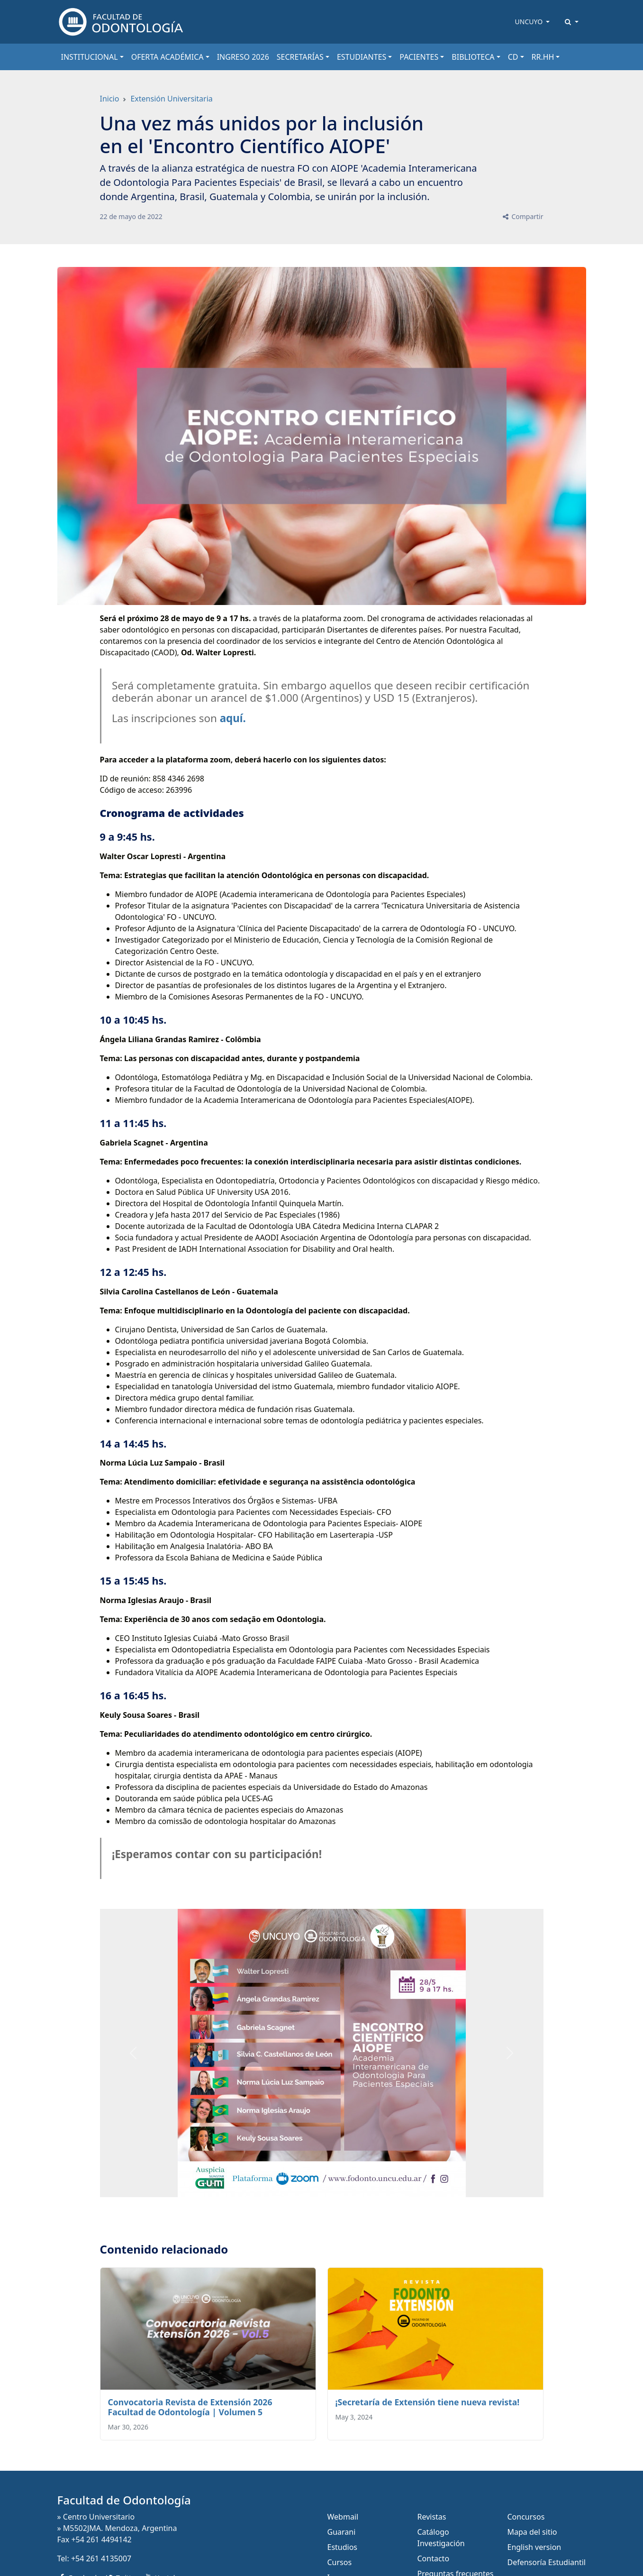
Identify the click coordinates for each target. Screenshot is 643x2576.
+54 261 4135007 (101, 2558)
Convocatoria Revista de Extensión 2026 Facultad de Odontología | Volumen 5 (190, 2407)
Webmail (343, 2517)
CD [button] (513, 57)
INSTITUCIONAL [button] (89, 57)
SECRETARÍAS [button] (300, 57)
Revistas (431, 2517)
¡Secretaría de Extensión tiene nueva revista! (427, 2402)
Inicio (109, 98)
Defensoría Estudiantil (546, 2562)
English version (534, 2547)
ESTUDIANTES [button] (361, 57)
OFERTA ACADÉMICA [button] (167, 57)
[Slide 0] (322, 2184)
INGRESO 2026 (243, 57)
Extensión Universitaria (171, 98)
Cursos (339, 2562)
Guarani (341, 2532)
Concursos (526, 2517)
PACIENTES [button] (418, 57)
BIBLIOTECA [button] (473, 57)
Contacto (433, 2558)
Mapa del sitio (532, 2532)
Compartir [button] (522, 216)
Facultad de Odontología (124, 2500)
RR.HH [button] (543, 57)
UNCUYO (529, 21)
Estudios (342, 2547)
